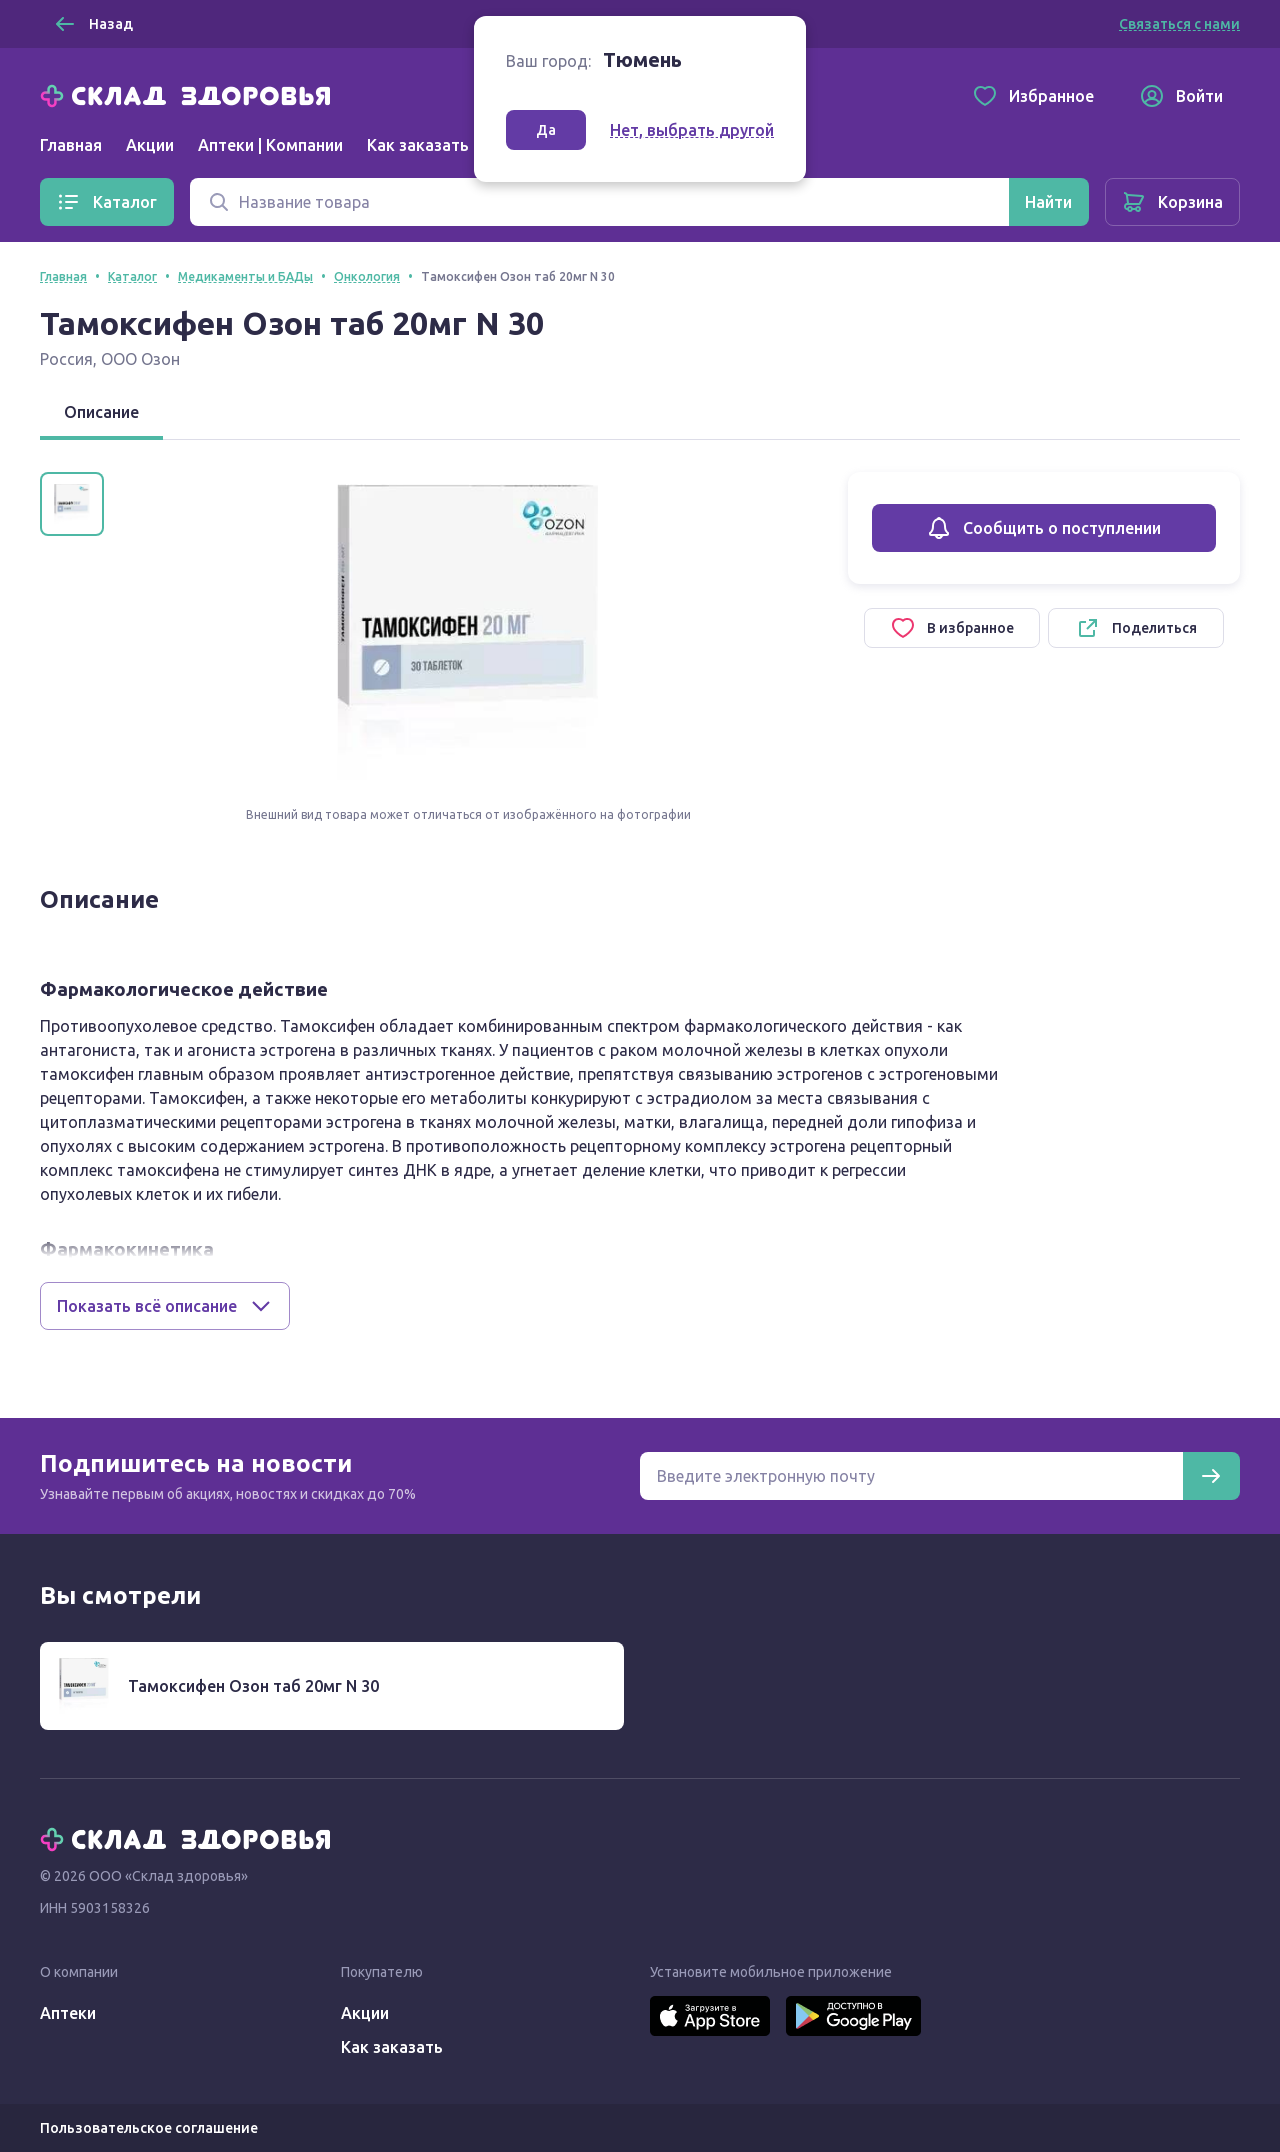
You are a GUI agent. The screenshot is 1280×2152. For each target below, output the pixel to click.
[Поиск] (599, 202)
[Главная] (190, 94)
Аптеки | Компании (270, 145)
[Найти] (1048, 202)
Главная (71, 145)
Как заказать (418, 145)
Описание (101, 412)
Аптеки (68, 2013)
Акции (150, 145)
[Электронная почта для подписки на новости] (911, 1476)
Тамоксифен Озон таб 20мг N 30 (253, 1686)
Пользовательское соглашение (149, 2128)
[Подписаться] (1211, 1476)
